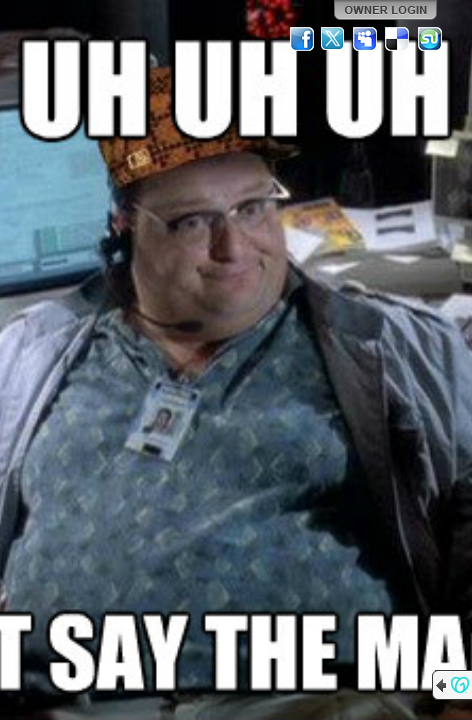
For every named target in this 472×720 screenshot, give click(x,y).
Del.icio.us (398, 39)
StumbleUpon (430, 39)
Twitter (334, 39)
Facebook (302, 39)
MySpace (366, 39)
